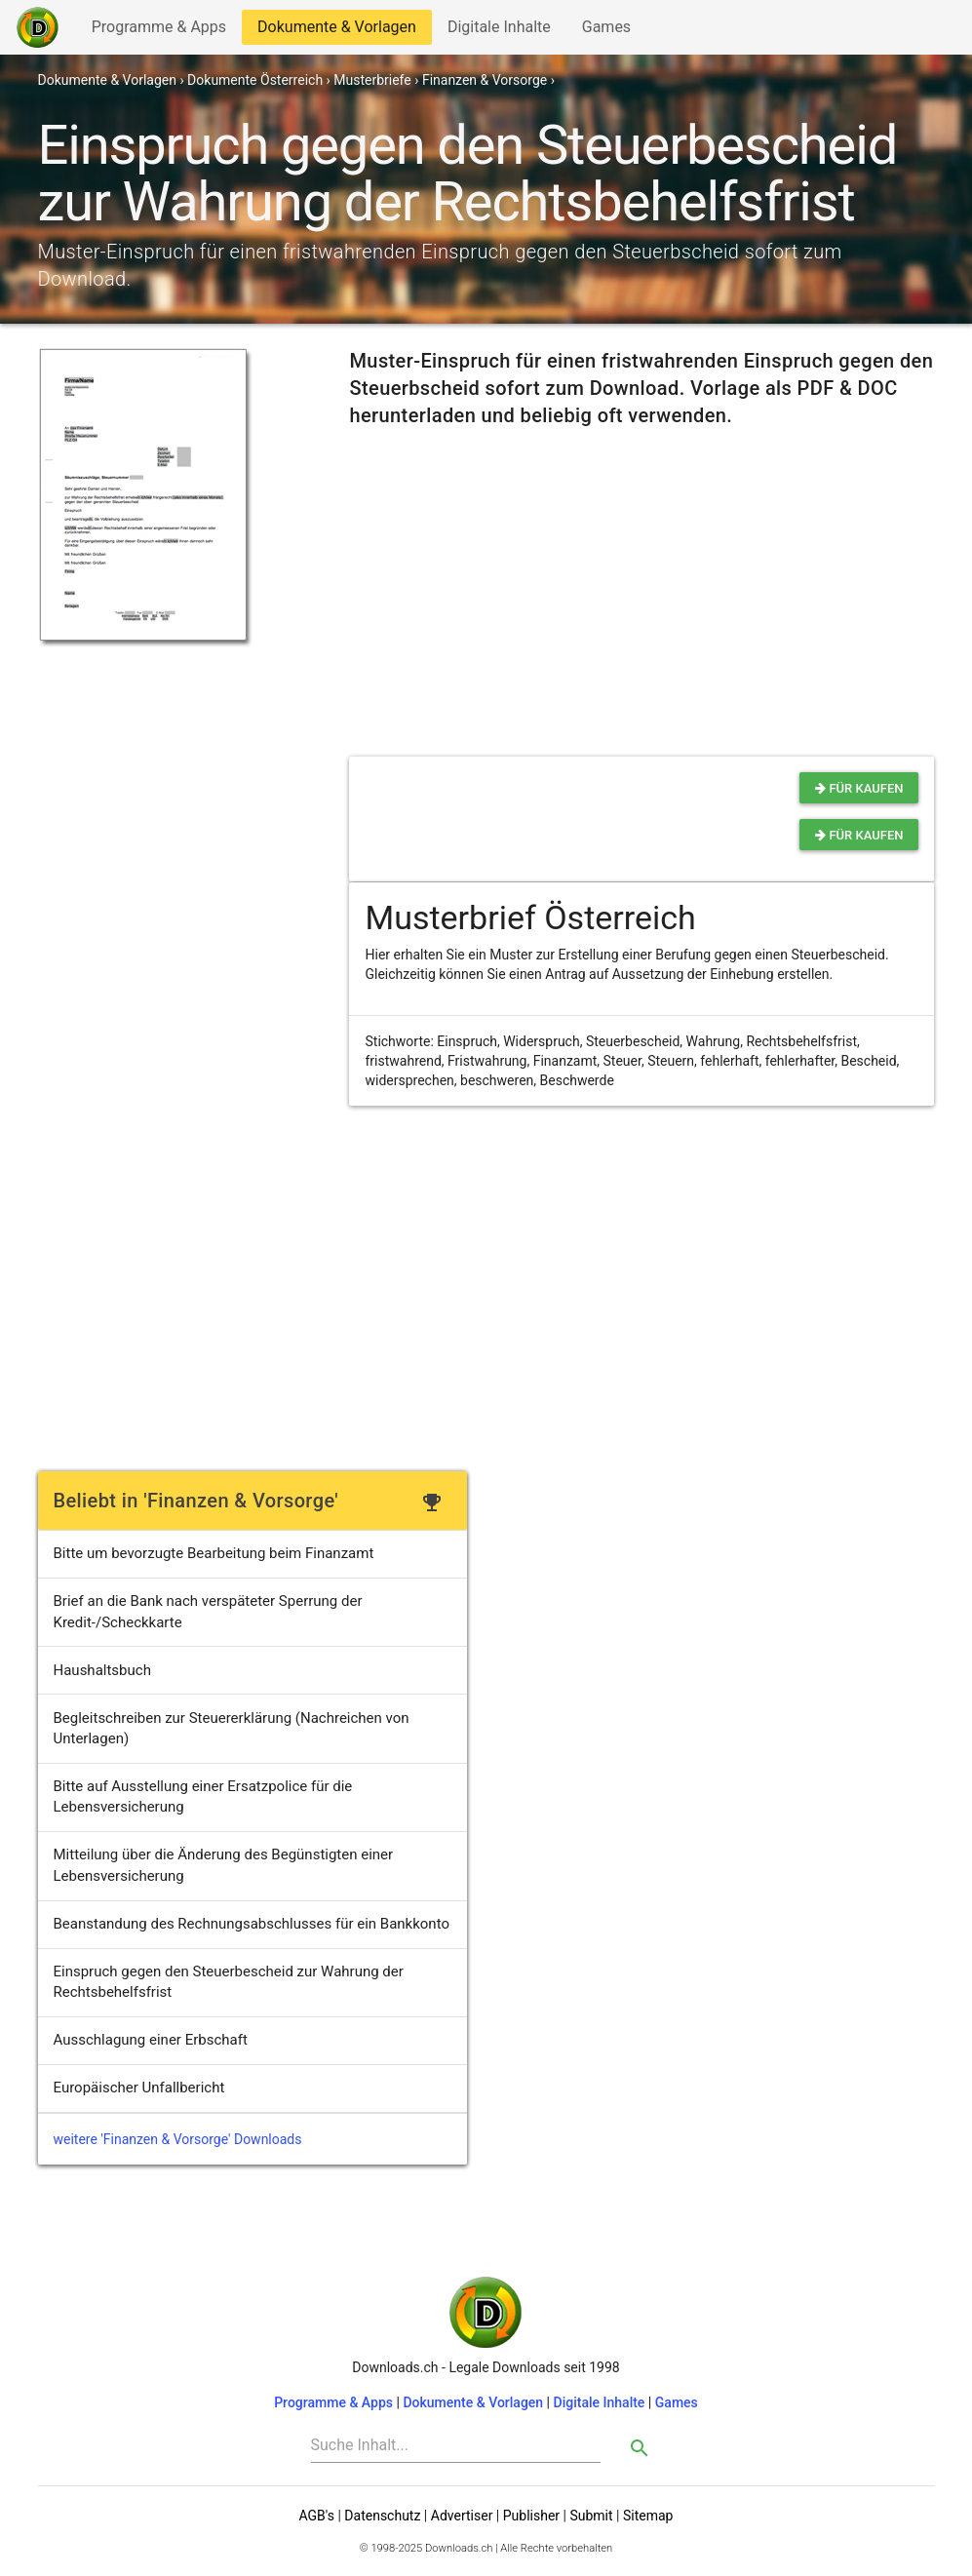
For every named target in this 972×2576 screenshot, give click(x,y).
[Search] (456, 2445)
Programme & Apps (158, 31)
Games (611, 31)
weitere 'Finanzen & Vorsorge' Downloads (178, 2139)
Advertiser (462, 2515)
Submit (590, 2515)
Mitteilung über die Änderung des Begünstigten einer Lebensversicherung (224, 1865)
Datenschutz (382, 2515)
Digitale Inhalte (499, 31)
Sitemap (648, 2515)
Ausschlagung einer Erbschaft (151, 2040)
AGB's (316, 2515)
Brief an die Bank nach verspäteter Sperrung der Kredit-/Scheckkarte (208, 1611)
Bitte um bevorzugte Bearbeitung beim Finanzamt (214, 1553)
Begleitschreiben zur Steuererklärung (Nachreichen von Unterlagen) (231, 1728)
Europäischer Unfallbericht (139, 2087)
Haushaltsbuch (102, 1670)
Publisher (531, 2515)
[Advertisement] (174, 772)
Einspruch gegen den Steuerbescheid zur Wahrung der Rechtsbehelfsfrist (229, 1982)
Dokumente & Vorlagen (336, 31)
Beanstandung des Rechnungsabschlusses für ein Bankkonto (251, 1923)
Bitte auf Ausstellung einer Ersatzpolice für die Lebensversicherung (203, 1796)
